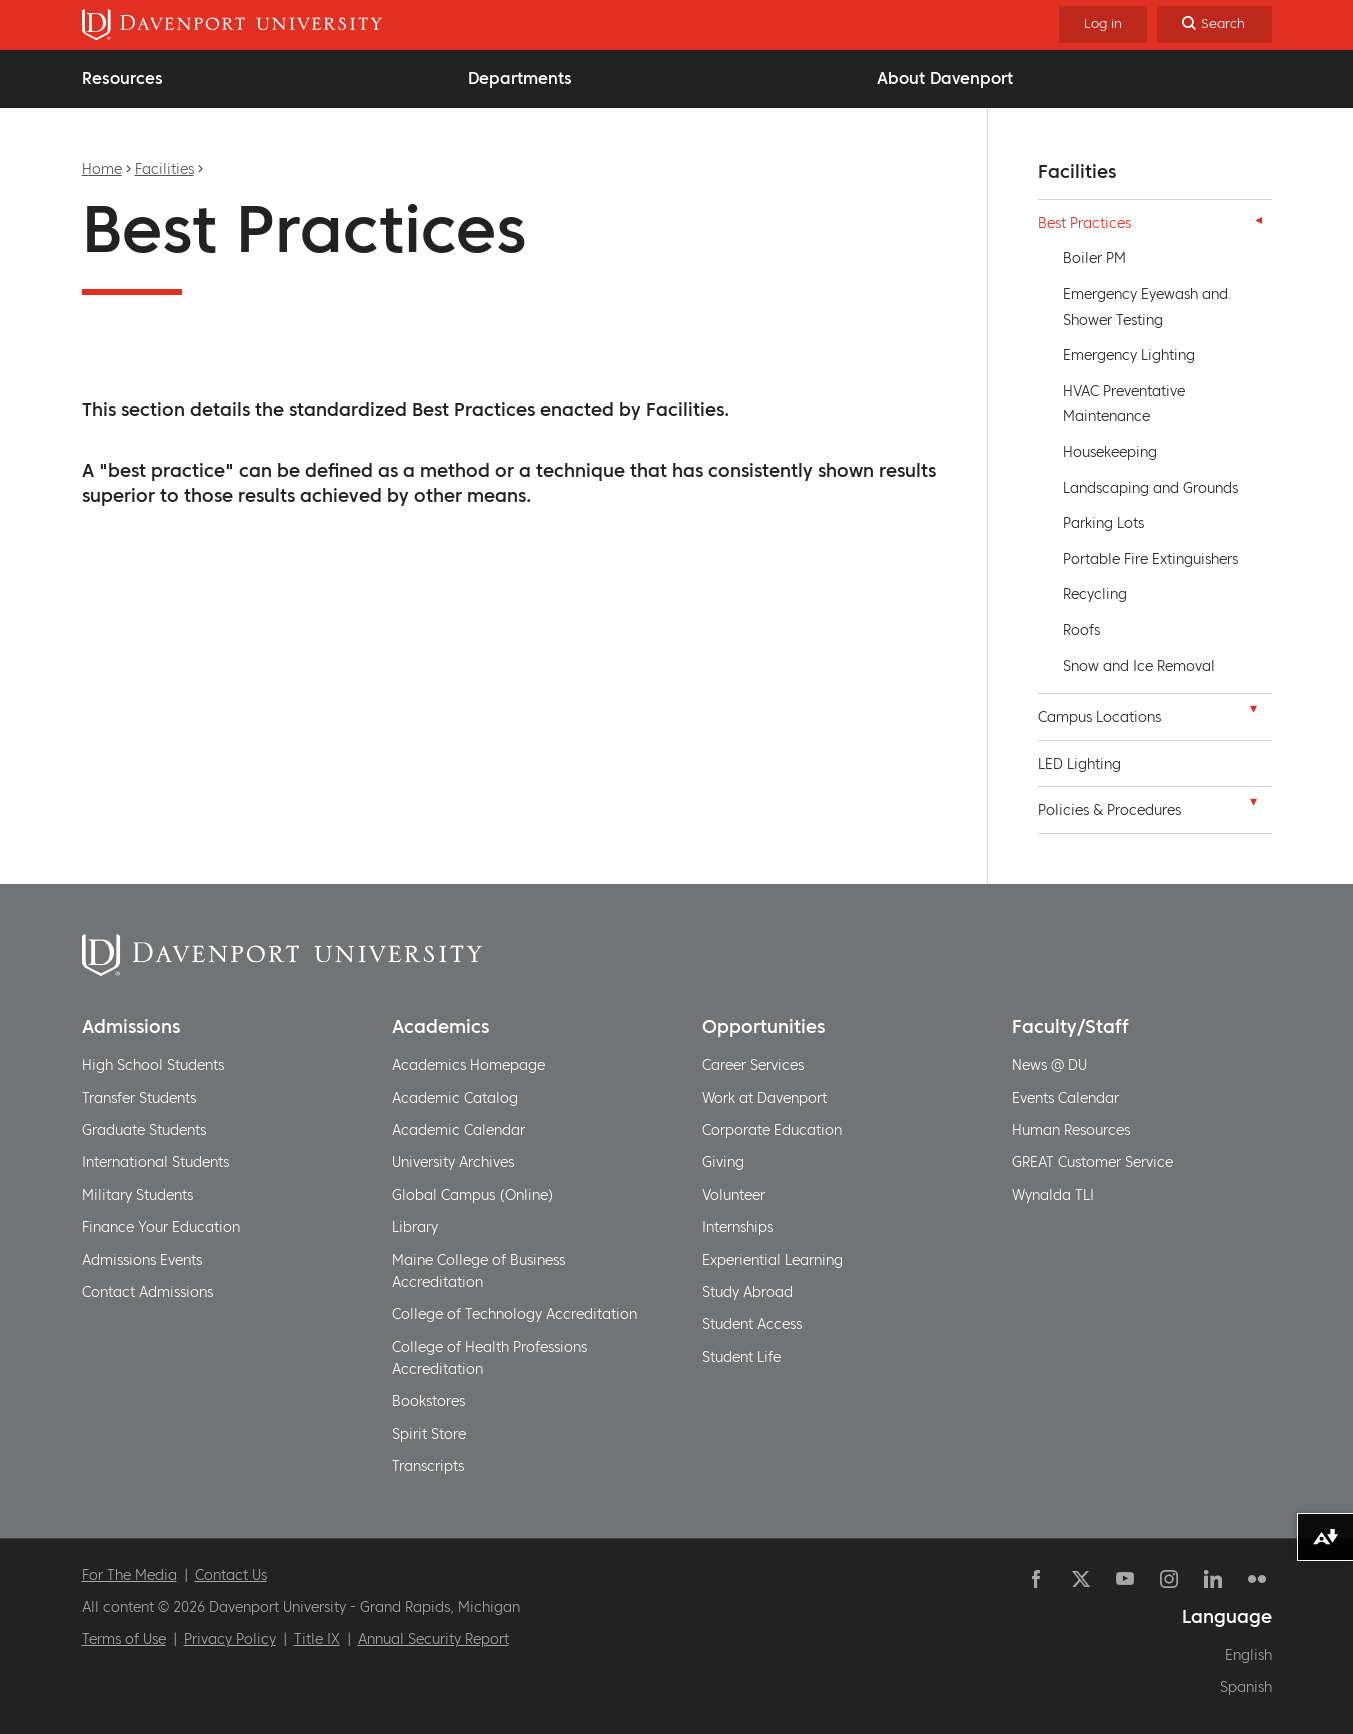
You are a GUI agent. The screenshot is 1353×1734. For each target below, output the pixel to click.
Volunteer (733, 1195)
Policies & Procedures (1109, 810)
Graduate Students (144, 1130)
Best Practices (1084, 223)
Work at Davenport (764, 1098)
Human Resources (1071, 1130)
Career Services (753, 1065)
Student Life (741, 1357)
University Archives (453, 1162)
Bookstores (428, 1401)
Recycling (1095, 594)
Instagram (1169, 1579)
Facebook (1037, 1579)
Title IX (317, 1639)
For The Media (129, 1575)
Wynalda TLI (1053, 1195)
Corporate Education (772, 1130)
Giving (723, 1162)
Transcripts (428, 1466)
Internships (737, 1227)
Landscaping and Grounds (1150, 488)
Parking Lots (1103, 523)
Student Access (752, 1324)
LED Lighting (1079, 764)
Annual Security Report (433, 1639)
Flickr (1257, 1579)
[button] (1254, 220)
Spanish (1246, 1687)
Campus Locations (1099, 717)
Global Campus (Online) (473, 1195)
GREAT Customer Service (1092, 1162)
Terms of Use (124, 1639)
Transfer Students (139, 1098)
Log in (1103, 23)
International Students (155, 1162)
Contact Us (231, 1575)
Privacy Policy (230, 1639)
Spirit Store (429, 1434)
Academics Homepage (468, 1065)
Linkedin (1213, 1579)
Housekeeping (1110, 452)
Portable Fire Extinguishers (1150, 559)
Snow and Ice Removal (1139, 666)
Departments (520, 78)
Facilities (164, 169)
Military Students (137, 1195)
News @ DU (1049, 1065)
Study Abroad (747, 1292)
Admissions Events (142, 1260)
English (1248, 1655)
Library (415, 1227)
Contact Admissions (147, 1292)
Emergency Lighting (1129, 355)
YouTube (1125, 1579)
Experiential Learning (772, 1260)
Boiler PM (1094, 258)
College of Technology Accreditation (514, 1314)
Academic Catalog (455, 1098)
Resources (122, 78)
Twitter (1081, 1579)
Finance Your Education (161, 1227)
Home (102, 169)
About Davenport (945, 78)
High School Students (153, 1065)
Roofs (1081, 630)
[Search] (1214, 24)
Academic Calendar (458, 1130)
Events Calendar (1065, 1098)
